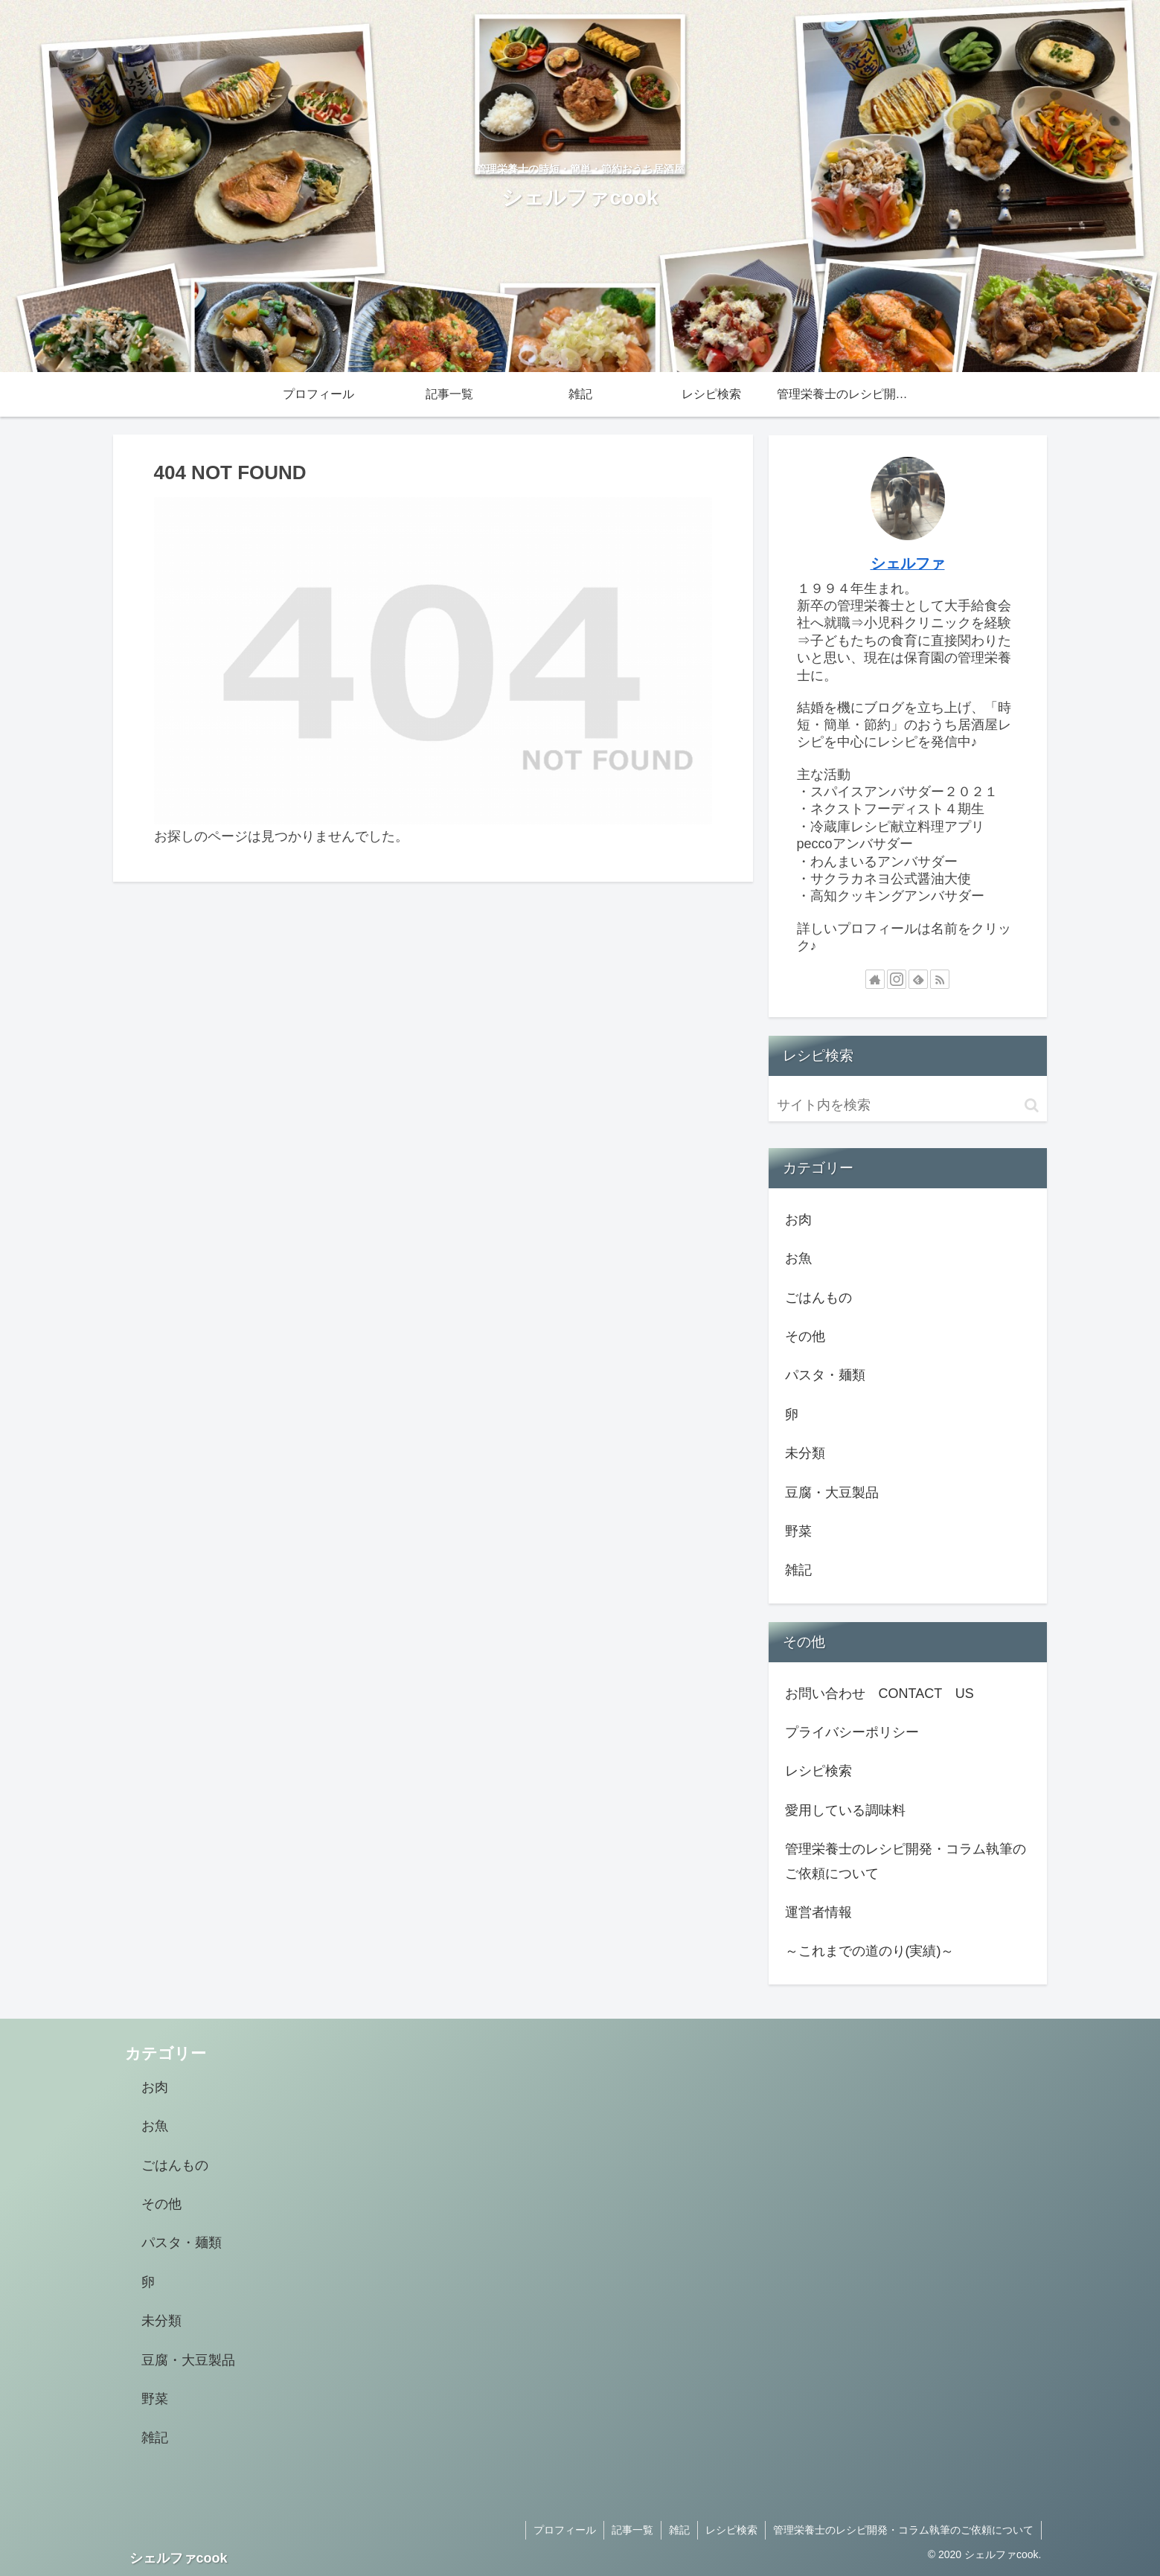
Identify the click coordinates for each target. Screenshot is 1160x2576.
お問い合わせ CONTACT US (879, 1693)
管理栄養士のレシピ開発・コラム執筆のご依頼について (905, 1861)
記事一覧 (632, 2530)
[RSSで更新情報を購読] (939, 979)
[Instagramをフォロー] (896, 979)
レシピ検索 (818, 1770)
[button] (1032, 1105)
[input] (908, 1105)
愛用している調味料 (845, 1810)
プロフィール (564, 2530)
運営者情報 (818, 1912)
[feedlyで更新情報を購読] (918, 979)
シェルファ (908, 563)
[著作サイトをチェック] (875, 979)
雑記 (679, 2530)
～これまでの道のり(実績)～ (870, 1951)
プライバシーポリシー (852, 1732)
